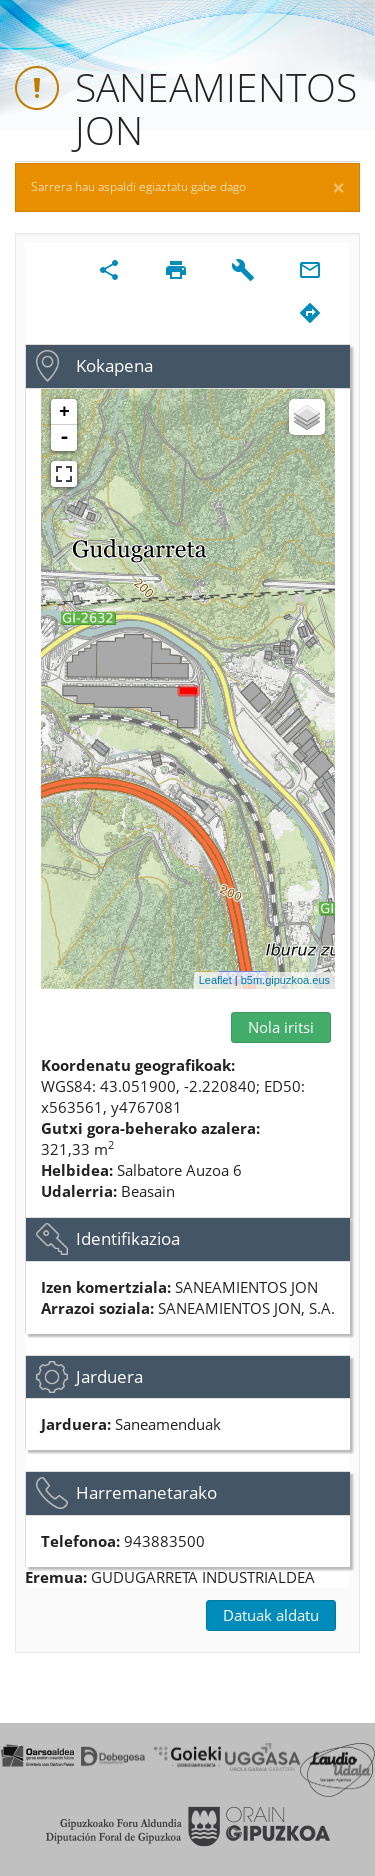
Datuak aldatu (271, 1615)
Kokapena (114, 365)
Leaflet (215, 980)
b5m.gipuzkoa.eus (285, 980)
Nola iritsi (281, 1027)
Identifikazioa (128, 1238)
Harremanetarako (146, 1492)
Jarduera (109, 1376)
